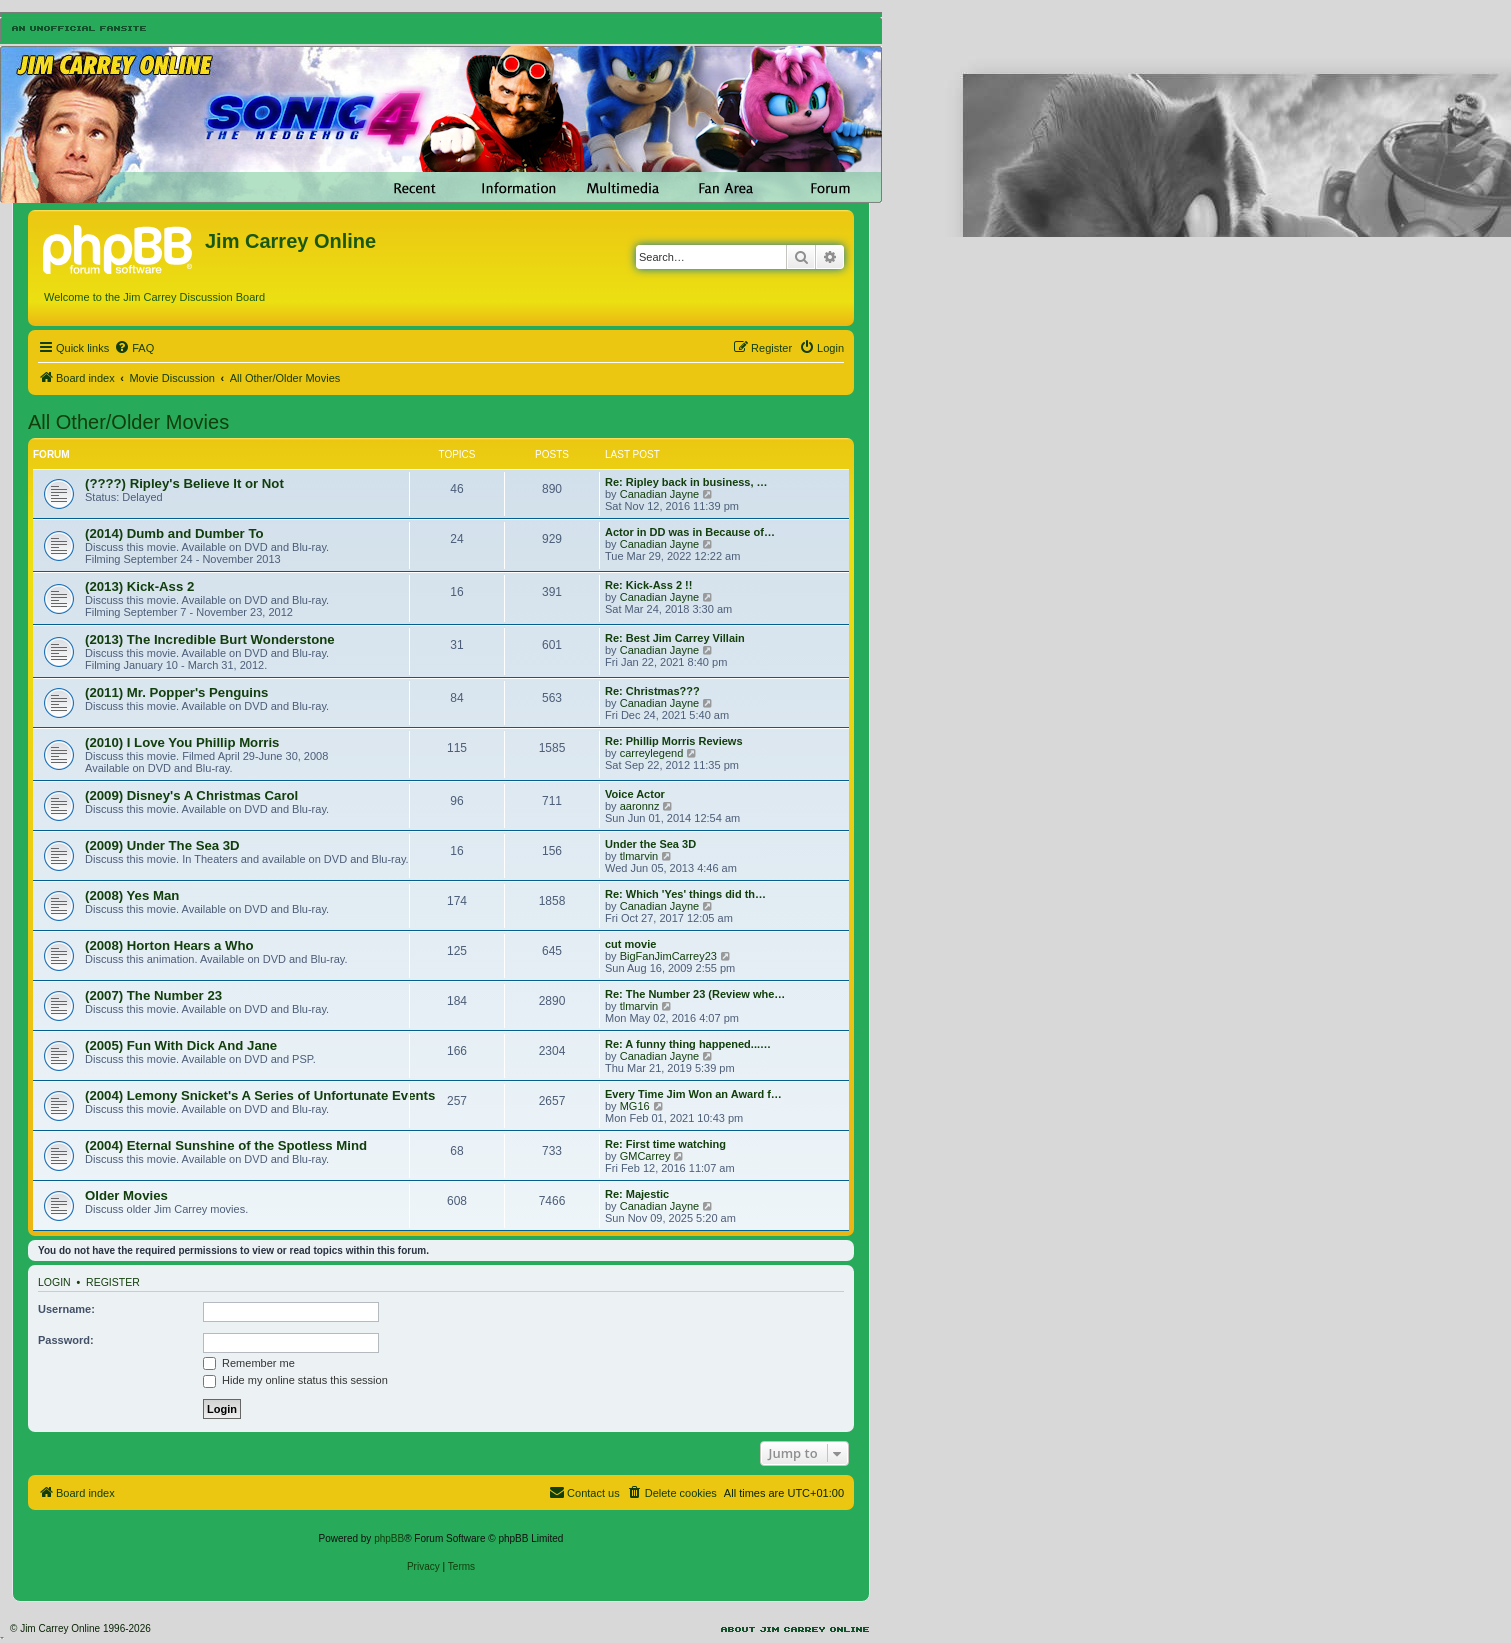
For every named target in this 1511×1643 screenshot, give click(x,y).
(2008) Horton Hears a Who (169, 945)
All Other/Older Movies (128, 422)
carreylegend (652, 753)
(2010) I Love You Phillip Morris (182, 742)
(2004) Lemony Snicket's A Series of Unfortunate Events (260, 1095)
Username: (66, 1309)
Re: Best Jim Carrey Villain (675, 638)
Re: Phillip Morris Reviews (674, 741)
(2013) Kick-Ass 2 (139, 586)
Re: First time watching (665, 1144)
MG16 (635, 1106)
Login (54, 1282)
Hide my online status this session (295, 1380)
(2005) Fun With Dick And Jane (181, 1045)
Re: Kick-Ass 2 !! (648, 585)
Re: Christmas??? (652, 691)
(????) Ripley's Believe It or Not (184, 483)
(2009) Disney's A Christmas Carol (191, 795)
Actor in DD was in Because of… (690, 532)
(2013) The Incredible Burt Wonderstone (210, 639)
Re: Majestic (637, 1194)
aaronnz (640, 806)
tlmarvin (639, 856)
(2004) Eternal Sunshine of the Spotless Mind (226, 1145)
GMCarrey (645, 1156)
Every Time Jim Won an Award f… (693, 1094)
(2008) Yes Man (132, 895)
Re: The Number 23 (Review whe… (695, 994)
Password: (66, 1340)
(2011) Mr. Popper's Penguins (176, 692)
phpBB (389, 1538)
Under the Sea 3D (650, 844)
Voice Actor (635, 794)
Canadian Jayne (660, 494)
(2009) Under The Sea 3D (162, 845)
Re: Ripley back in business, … (686, 482)
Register (113, 1282)
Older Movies (126, 1195)
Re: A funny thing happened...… (688, 1044)
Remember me (249, 1363)
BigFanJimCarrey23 (668, 956)
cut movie (630, 944)
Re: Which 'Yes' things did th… (685, 894)
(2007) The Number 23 (153, 995)
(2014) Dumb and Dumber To (174, 533)
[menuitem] (134, 348)
